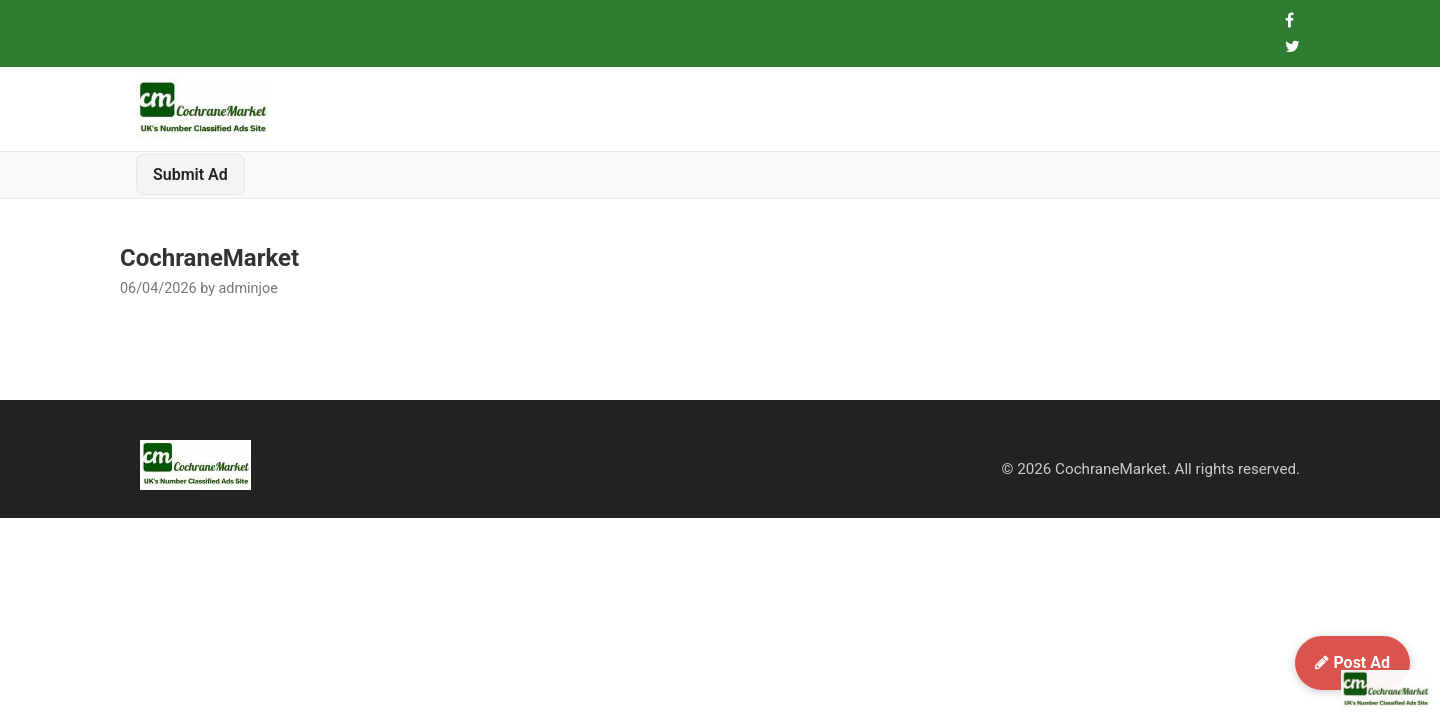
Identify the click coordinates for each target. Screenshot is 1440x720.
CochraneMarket (209, 258)
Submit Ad (190, 174)
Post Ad (1352, 662)
